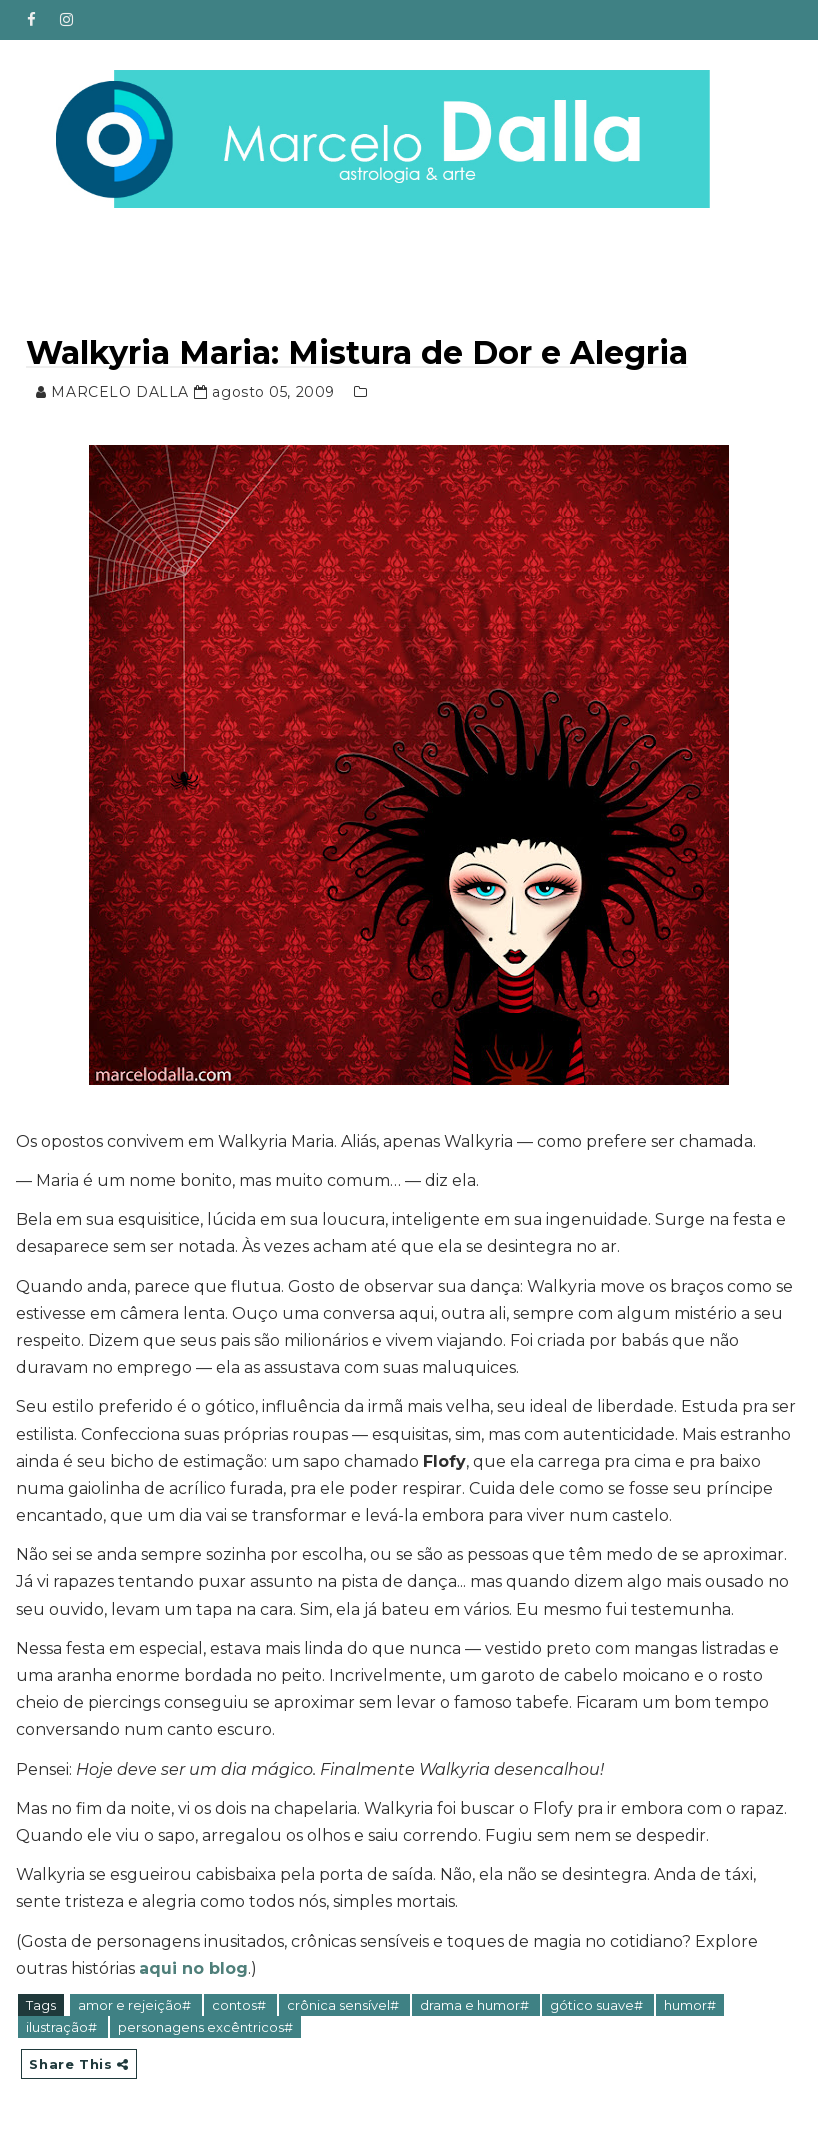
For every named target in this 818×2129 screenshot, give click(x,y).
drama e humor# (476, 2005)
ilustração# (63, 2027)
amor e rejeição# (136, 2005)
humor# (690, 2005)
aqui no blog (193, 1968)
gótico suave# (598, 2005)
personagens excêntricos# (205, 2027)
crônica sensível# (344, 2005)
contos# (240, 2005)
